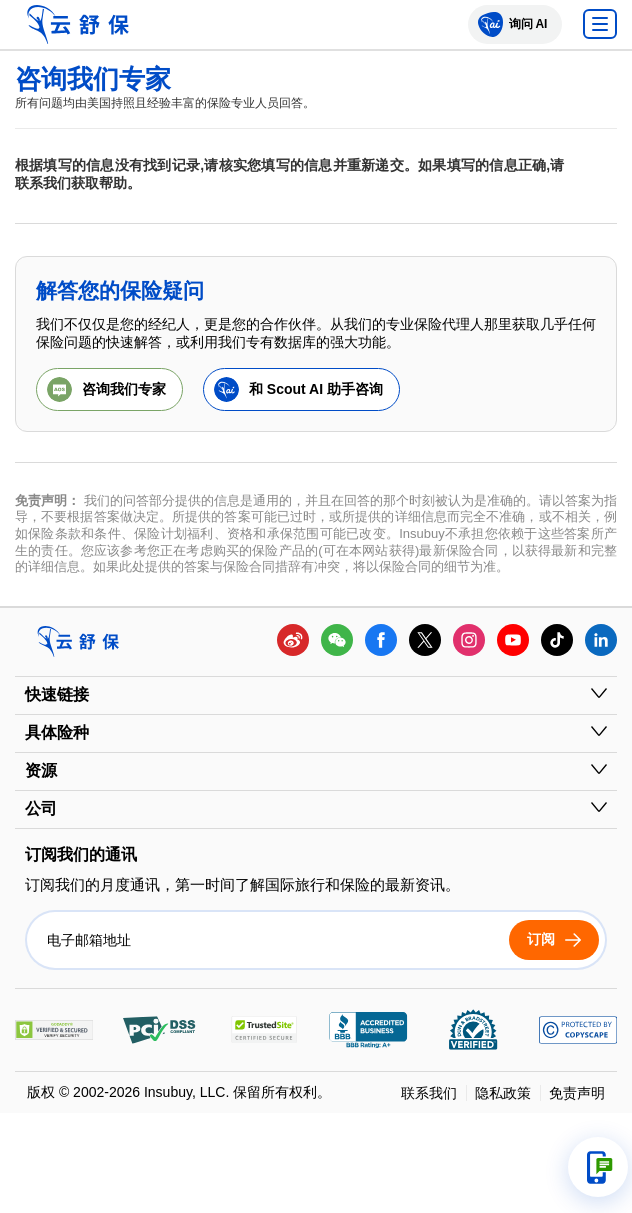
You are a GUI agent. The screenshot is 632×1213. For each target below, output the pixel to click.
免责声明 (577, 1093)
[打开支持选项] (598, 1167)
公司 (41, 808)
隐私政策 (503, 1093)
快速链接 (57, 694)
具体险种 (57, 732)
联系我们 (429, 1093)
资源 (41, 770)
